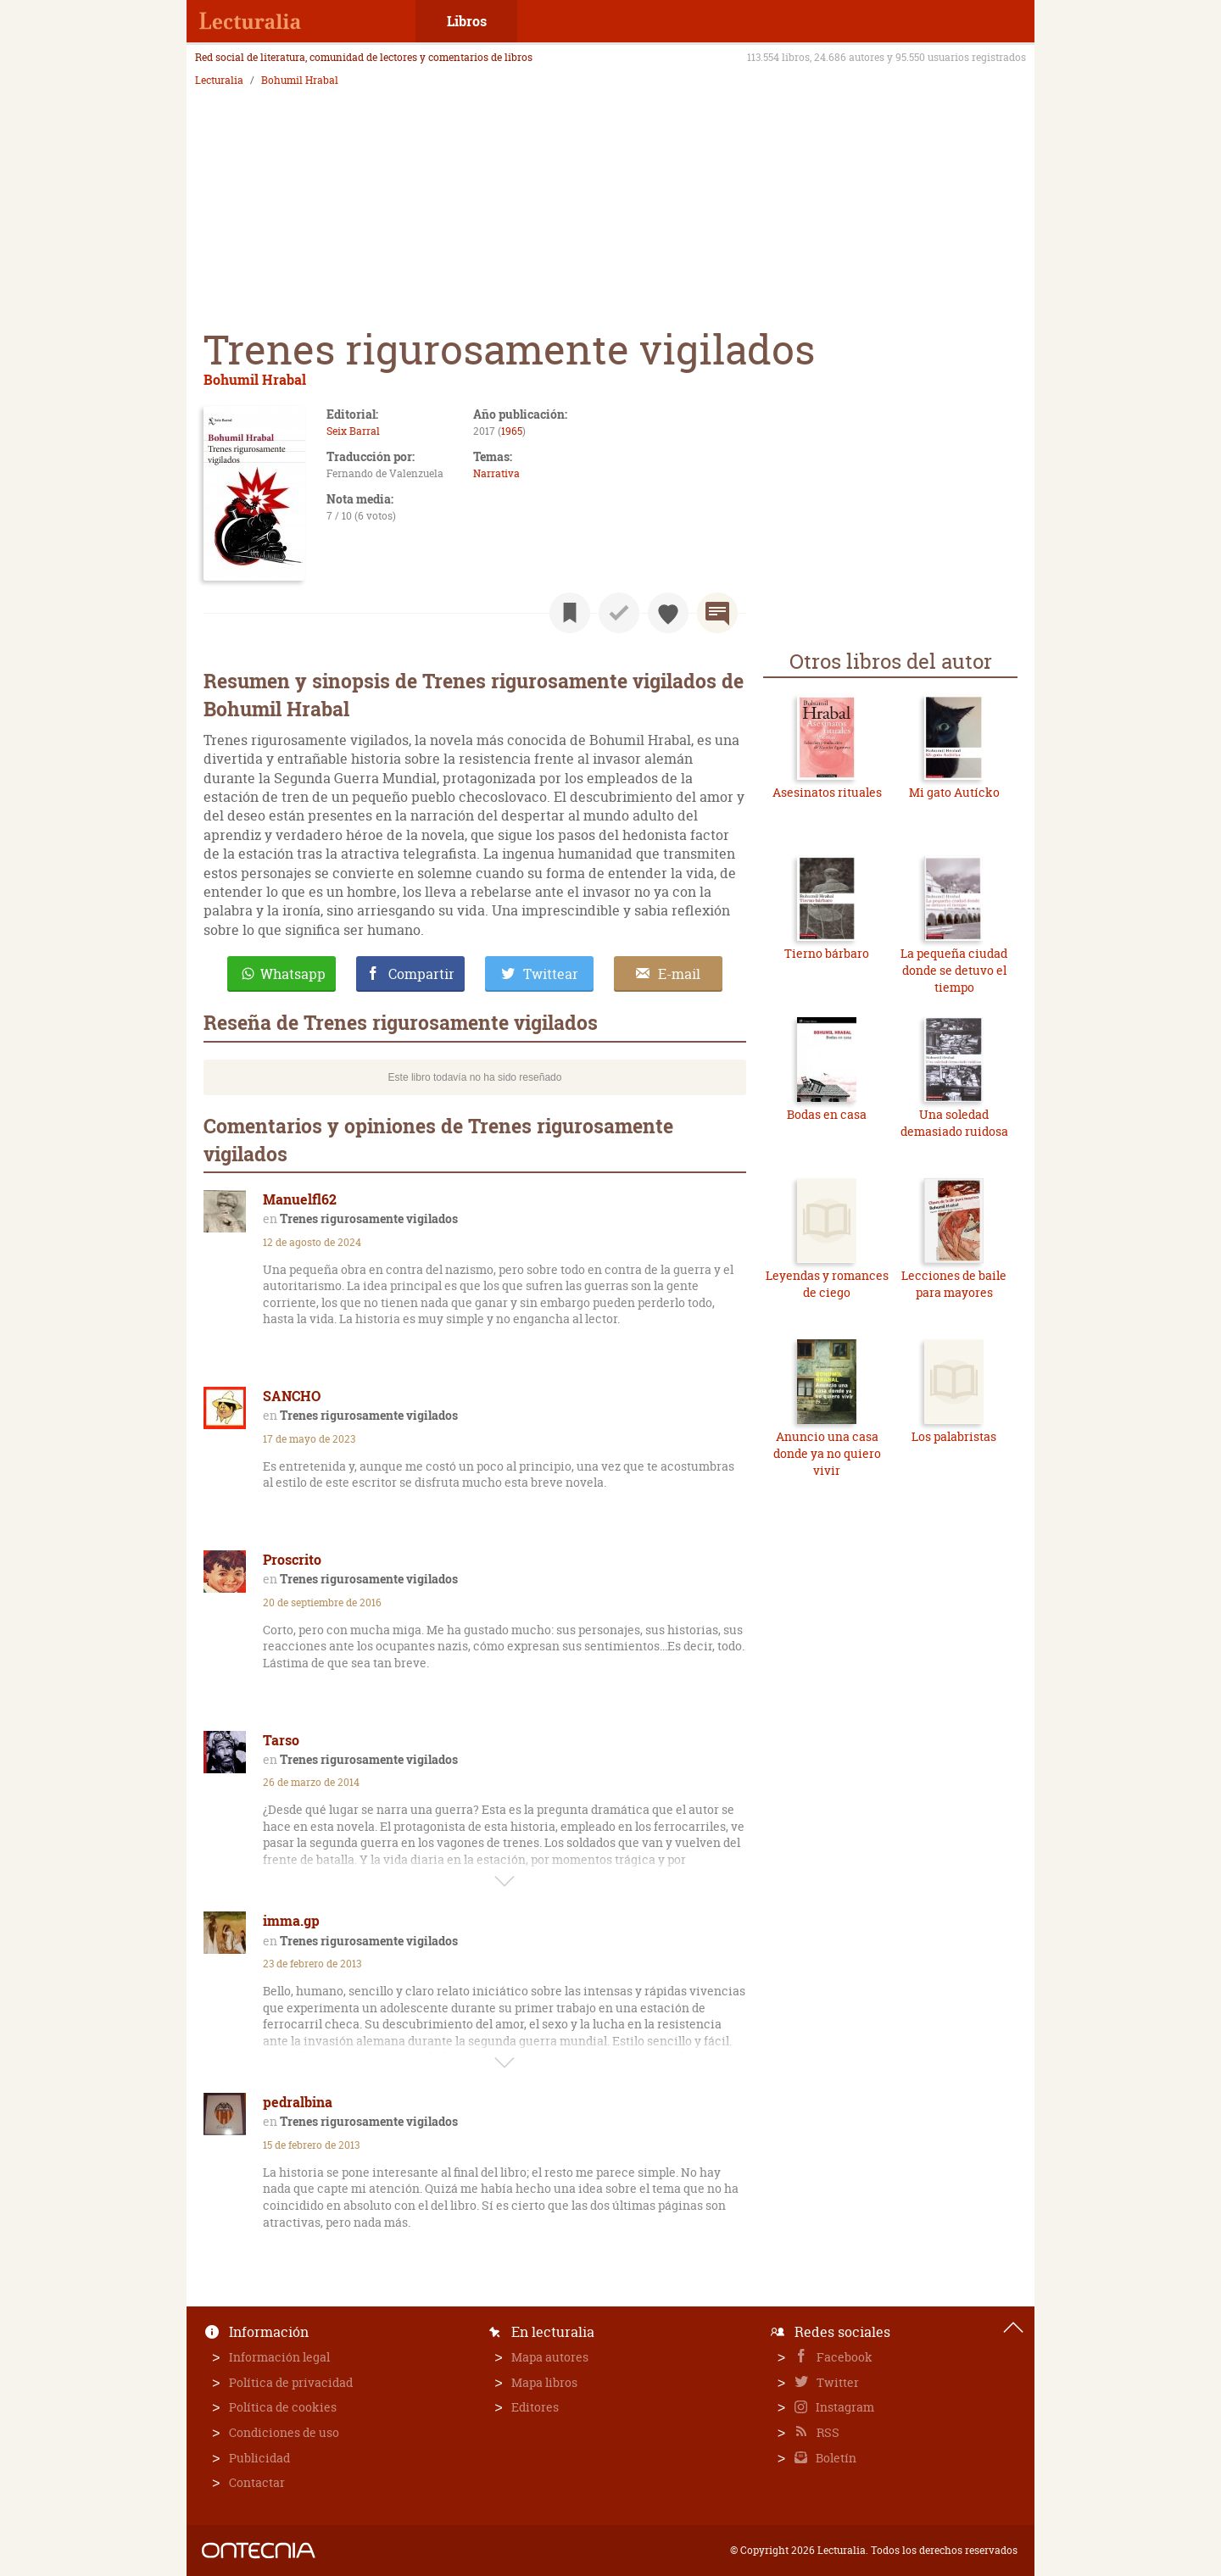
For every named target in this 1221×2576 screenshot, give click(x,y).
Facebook (843, 2357)
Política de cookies (283, 2407)
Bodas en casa (827, 1114)
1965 (511, 431)
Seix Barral (353, 431)
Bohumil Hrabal (299, 80)
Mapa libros (544, 2382)
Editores (535, 2407)
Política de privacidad (291, 2382)
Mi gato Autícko (954, 792)
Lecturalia (219, 80)
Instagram (843, 2407)
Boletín (834, 2458)
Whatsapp (293, 974)
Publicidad (259, 2458)
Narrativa (496, 473)
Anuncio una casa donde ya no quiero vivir (827, 1452)
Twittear (550, 974)
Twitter (836, 2382)
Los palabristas (954, 1436)
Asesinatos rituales (827, 792)
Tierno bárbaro (826, 953)
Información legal (279, 2357)
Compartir (421, 974)
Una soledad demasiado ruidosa (954, 1122)
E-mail (679, 974)
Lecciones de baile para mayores (953, 1283)
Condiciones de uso (284, 2432)
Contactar (257, 2482)
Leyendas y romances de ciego (827, 1283)
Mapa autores (549, 2357)
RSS (826, 2432)
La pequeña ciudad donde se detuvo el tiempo (953, 969)
